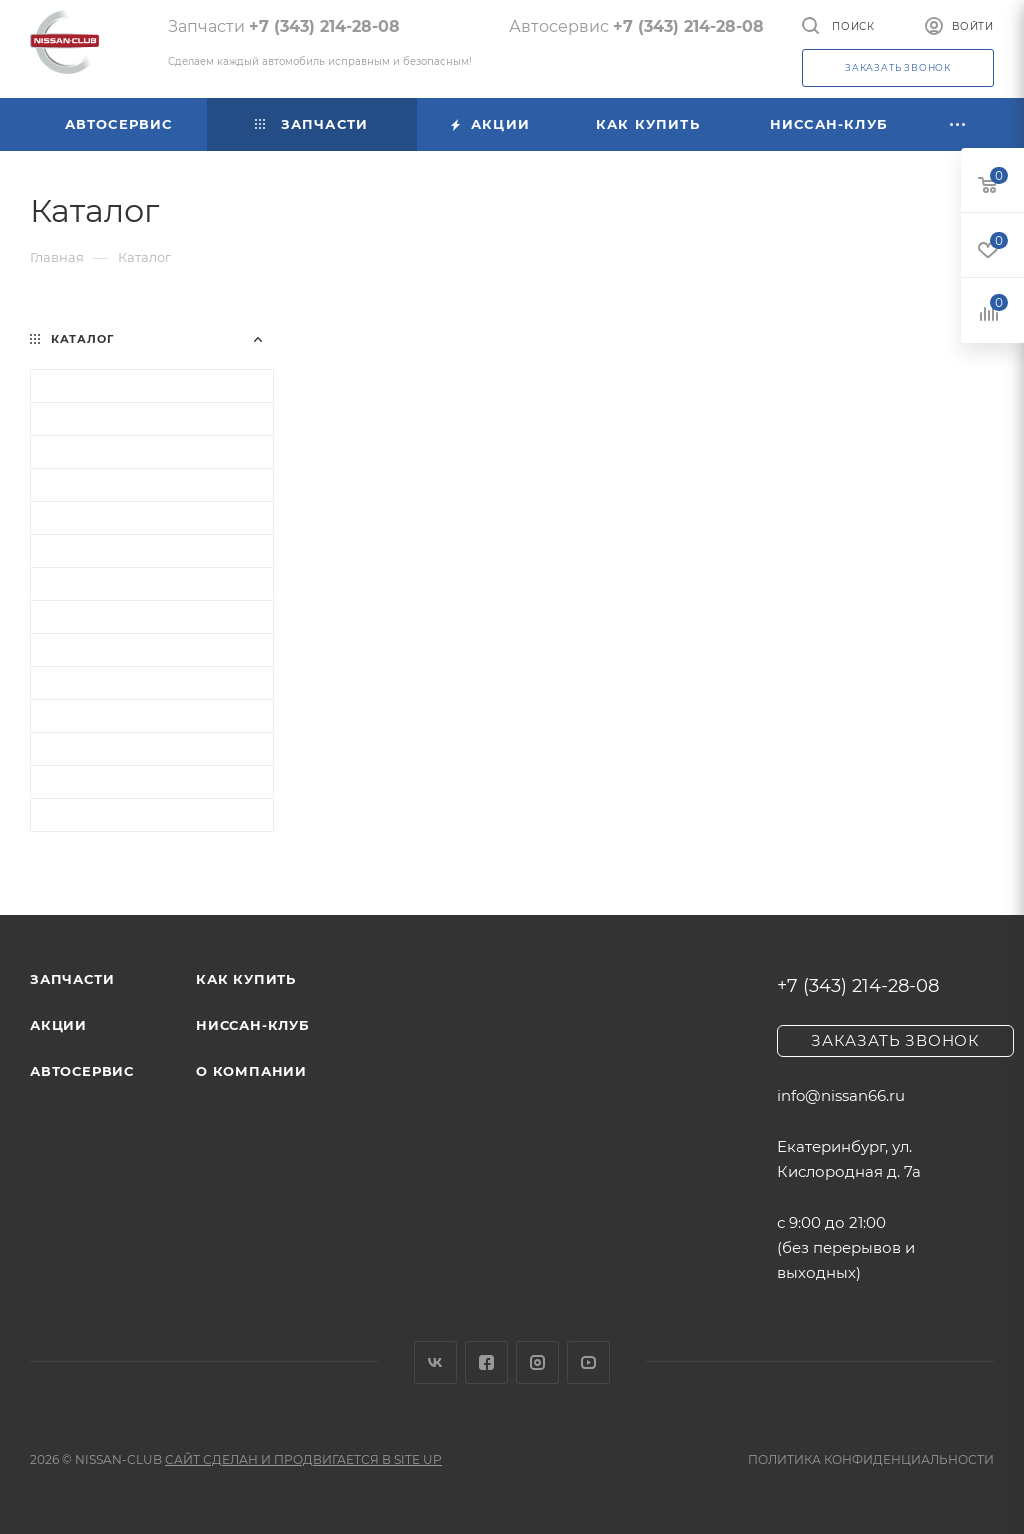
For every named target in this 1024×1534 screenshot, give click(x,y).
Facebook (486, 1362)
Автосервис (82, 1071)
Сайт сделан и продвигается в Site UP (303, 1459)
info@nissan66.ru (841, 1095)
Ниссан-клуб (253, 1025)
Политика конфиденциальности (871, 1459)
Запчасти (72, 979)
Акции (58, 1025)
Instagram (537, 1362)
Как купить (246, 979)
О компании (251, 1071)
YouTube (588, 1362)
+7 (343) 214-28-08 (324, 26)
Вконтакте (435, 1362)
